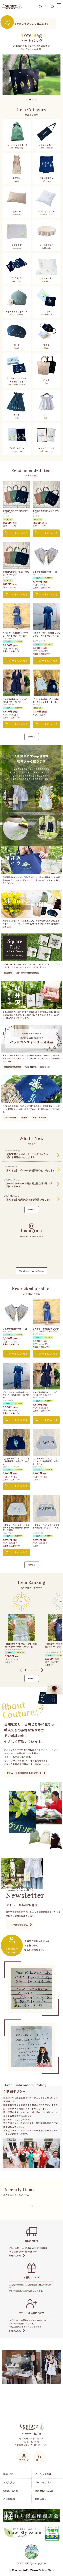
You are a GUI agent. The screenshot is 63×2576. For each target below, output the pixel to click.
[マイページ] (46, 7)
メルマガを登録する (20, 1924)
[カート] (52, 7)
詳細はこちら (17, 2255)
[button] (59, 4)
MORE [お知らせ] (31, 1209)
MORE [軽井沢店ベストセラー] (31, 1678)
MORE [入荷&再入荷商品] (31, 1564)
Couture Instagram (31, 1271)
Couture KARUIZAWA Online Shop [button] (31, 2570)
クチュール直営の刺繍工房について (26, 1772)
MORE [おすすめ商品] (31, 736)
